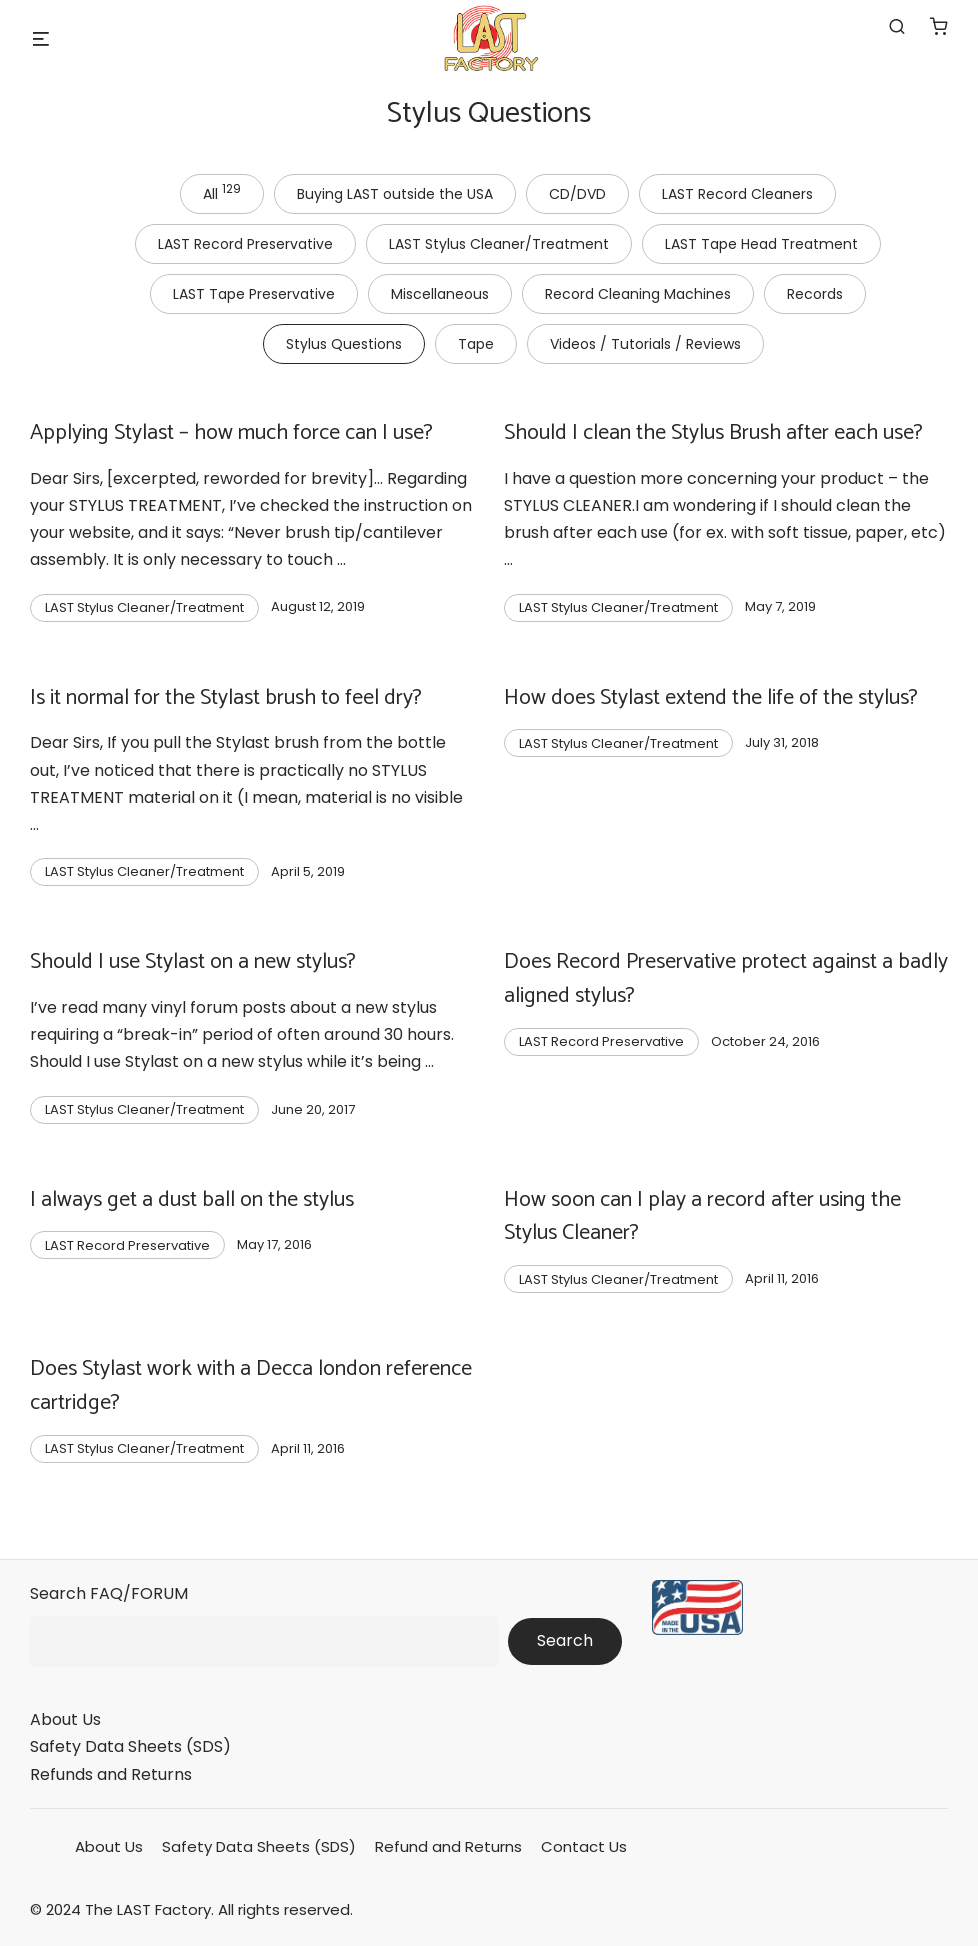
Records (815, 294)
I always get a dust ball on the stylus (192, 1200)
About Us (65, 1719)
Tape (476, 344)
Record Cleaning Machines (638, 294)
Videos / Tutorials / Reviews (645, 344)
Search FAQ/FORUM (109, 1593)
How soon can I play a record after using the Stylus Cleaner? (702, 1217)
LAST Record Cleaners (737, 194)
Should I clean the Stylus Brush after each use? (713, 433)
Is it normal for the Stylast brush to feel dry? (226, 698)
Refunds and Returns (111, 1774)
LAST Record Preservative (245, 244)
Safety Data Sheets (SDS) (130, 1746)
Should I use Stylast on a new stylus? (193, 962)
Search (565, 1640)
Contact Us (584, 1846)
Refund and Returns (448, 1846)
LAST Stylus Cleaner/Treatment (499, 244)
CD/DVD (577, 194)
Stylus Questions (344, 344)
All (222, 192)
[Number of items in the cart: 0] (939, 26)
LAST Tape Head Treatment (761, 244)
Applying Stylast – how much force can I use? (231, 433)
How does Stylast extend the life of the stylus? (711, 698)
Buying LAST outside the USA (395, 194)
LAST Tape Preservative (254, 294)
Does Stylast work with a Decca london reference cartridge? (251, 1386)
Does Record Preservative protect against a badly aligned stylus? (726, 979)
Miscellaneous (440, 294)
